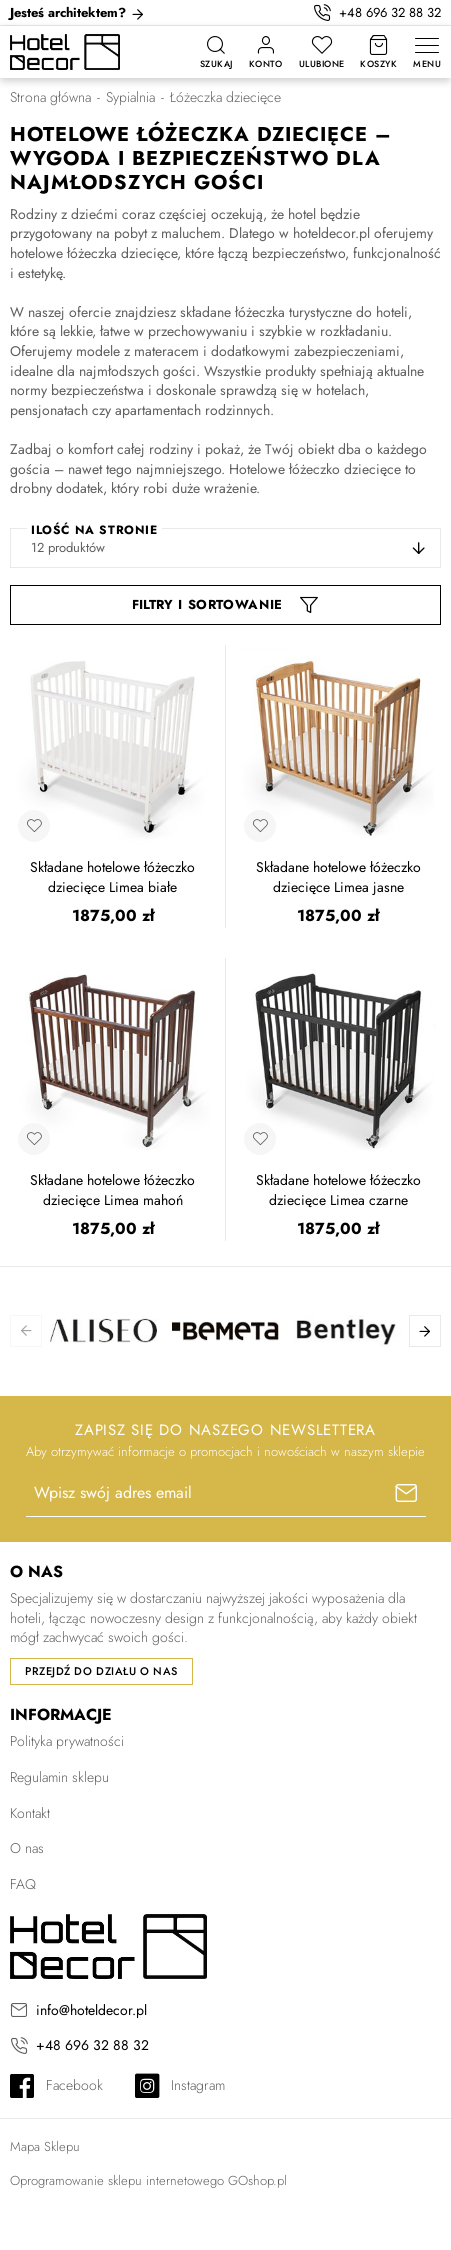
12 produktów (68, 547)
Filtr (148, 604)
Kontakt (30, 1813)
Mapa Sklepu (45, 2147)
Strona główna (50, 97)
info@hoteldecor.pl (91, 2010)
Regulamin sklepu (59, 1777)
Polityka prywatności (67, 1741)
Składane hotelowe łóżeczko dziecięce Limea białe (112, 877)
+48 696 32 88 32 (390, 13)
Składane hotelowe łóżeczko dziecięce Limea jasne (338, 877)
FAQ (23, 1884)
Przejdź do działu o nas (101, 1671)
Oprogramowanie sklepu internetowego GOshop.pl (148, 2181)
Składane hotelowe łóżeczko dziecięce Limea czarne (338, 1190)
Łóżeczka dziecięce (225, 97)
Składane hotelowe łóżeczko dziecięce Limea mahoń (112, 1190)
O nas (27, 1848)
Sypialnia (130, 97)
